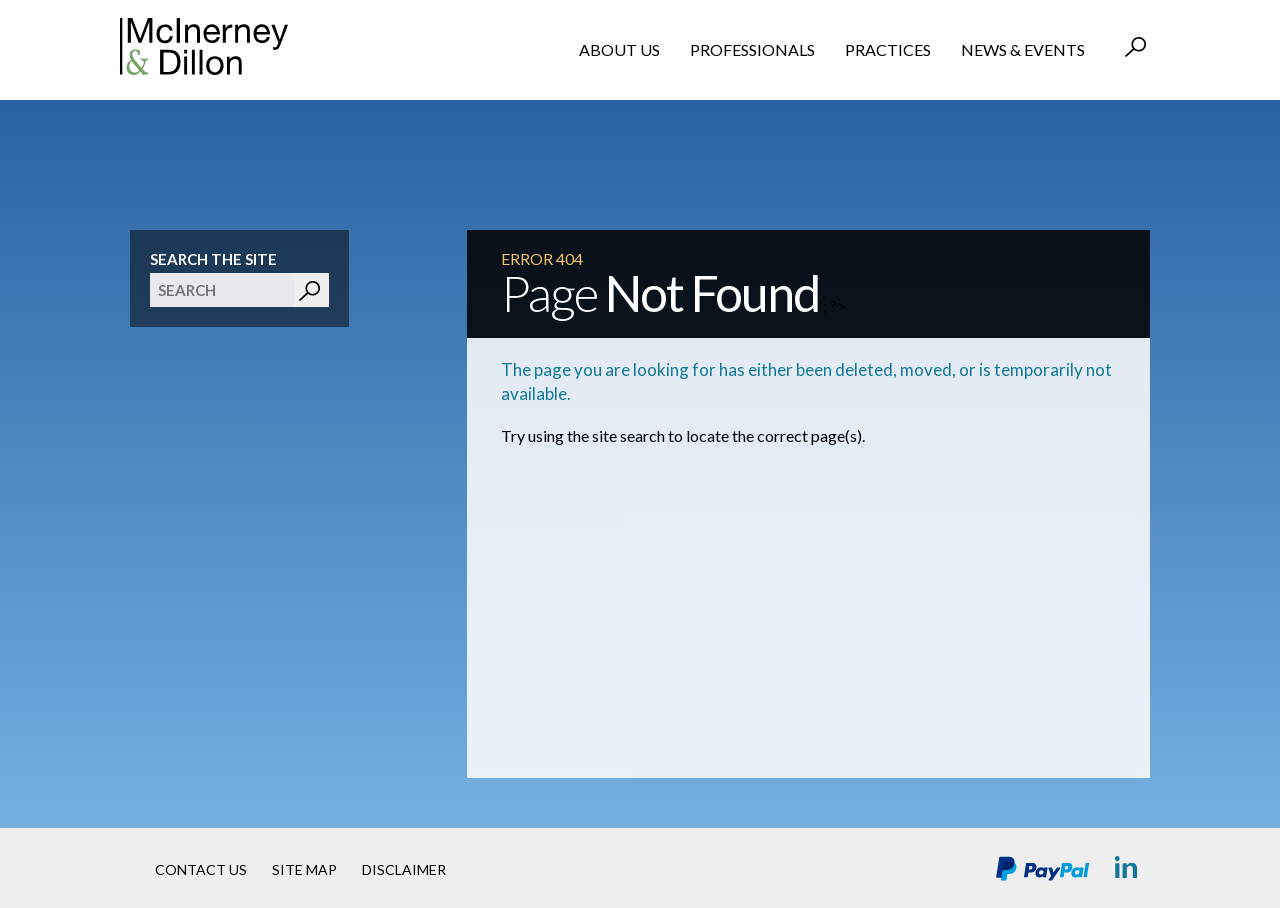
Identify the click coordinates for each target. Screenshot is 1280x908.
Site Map (304, 869)
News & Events (1023, 49)
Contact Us (201, 869)
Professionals (752, 49)
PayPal (1042, 868)
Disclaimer (404, 869)
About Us (619, 49)
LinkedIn (1127, 868)
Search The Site (213, 259)
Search (1137, 49)
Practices (888, 49)
